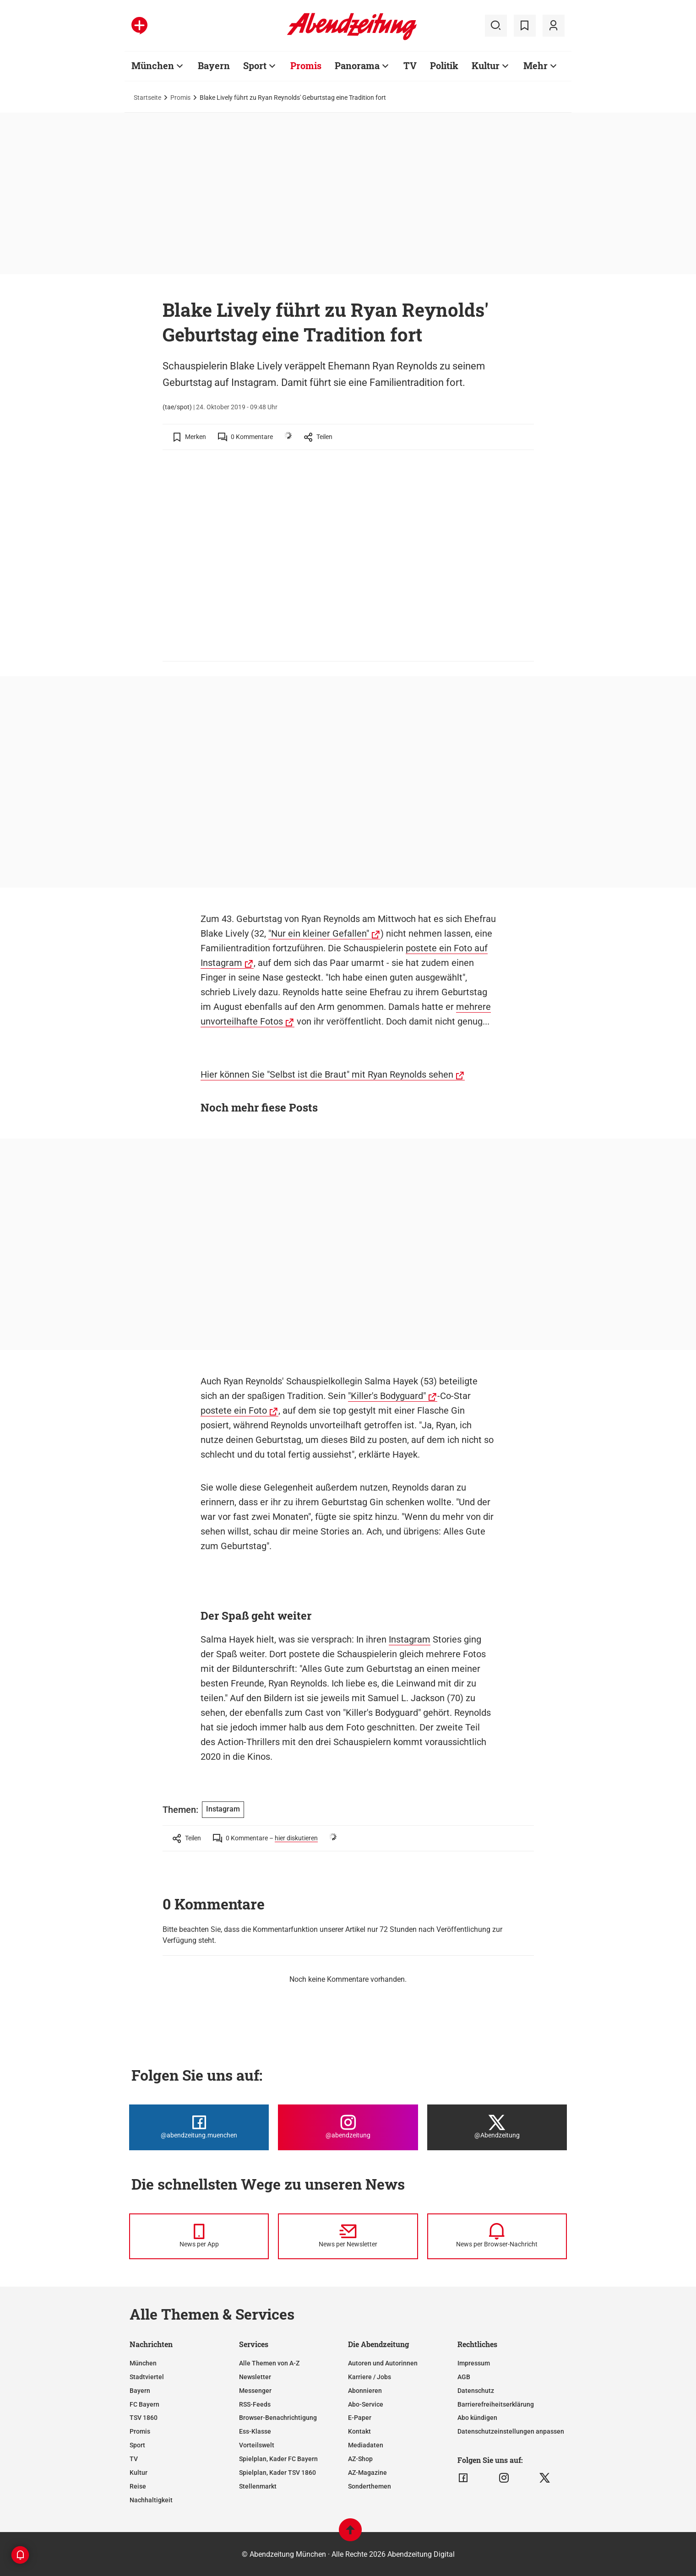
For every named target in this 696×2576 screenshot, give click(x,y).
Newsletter (255, 2377)
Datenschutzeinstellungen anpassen (510, 2431)
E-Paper (359, 2417)
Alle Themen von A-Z (269, 2363)
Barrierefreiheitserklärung (495, 2404)
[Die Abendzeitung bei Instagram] (348, 2127)
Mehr (535, 65)
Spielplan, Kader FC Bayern (278, 2458)
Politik (444, 65)
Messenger (255, 2390)
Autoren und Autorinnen (383, 2363)
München (152, 65)
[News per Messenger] (199, 2236)
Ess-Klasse (255, 2431)
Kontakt (359, 2431)
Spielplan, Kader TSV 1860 (277, 2472)
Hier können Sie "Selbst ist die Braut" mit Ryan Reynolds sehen (327, 1074)
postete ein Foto (234, 1410)
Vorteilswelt (256, 2445)
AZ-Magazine (367, 2472)
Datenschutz (475, 2390)
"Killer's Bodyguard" (387, 1395)
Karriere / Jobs (369, 2377)
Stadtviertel (147, 2377)
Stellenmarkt (258, 2486)
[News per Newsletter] (348, 2236)
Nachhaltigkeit (151, 2500)
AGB (463, 2377)
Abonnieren (365, 2390)
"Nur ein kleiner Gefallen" (318, 933)
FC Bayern (144, 2404)
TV (410, 65)
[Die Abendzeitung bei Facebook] (199, 2127)
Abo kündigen (477, 2417)
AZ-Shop (360, 2458)
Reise (138, 2486)
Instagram (409, 1639)
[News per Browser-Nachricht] (497, 2236)
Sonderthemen (369, 2486)
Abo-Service (365, 2404)
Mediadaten (365, 2445)
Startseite (147, 97)
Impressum (473, 2363)
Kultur (486, 65)
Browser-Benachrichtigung (278, 2417)
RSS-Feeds (255, 2404)
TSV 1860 (144, 2417)
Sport (254, 65)
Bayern (214, 65)
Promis (305, 65)
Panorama (357, 65)
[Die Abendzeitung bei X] (497, 2127)
